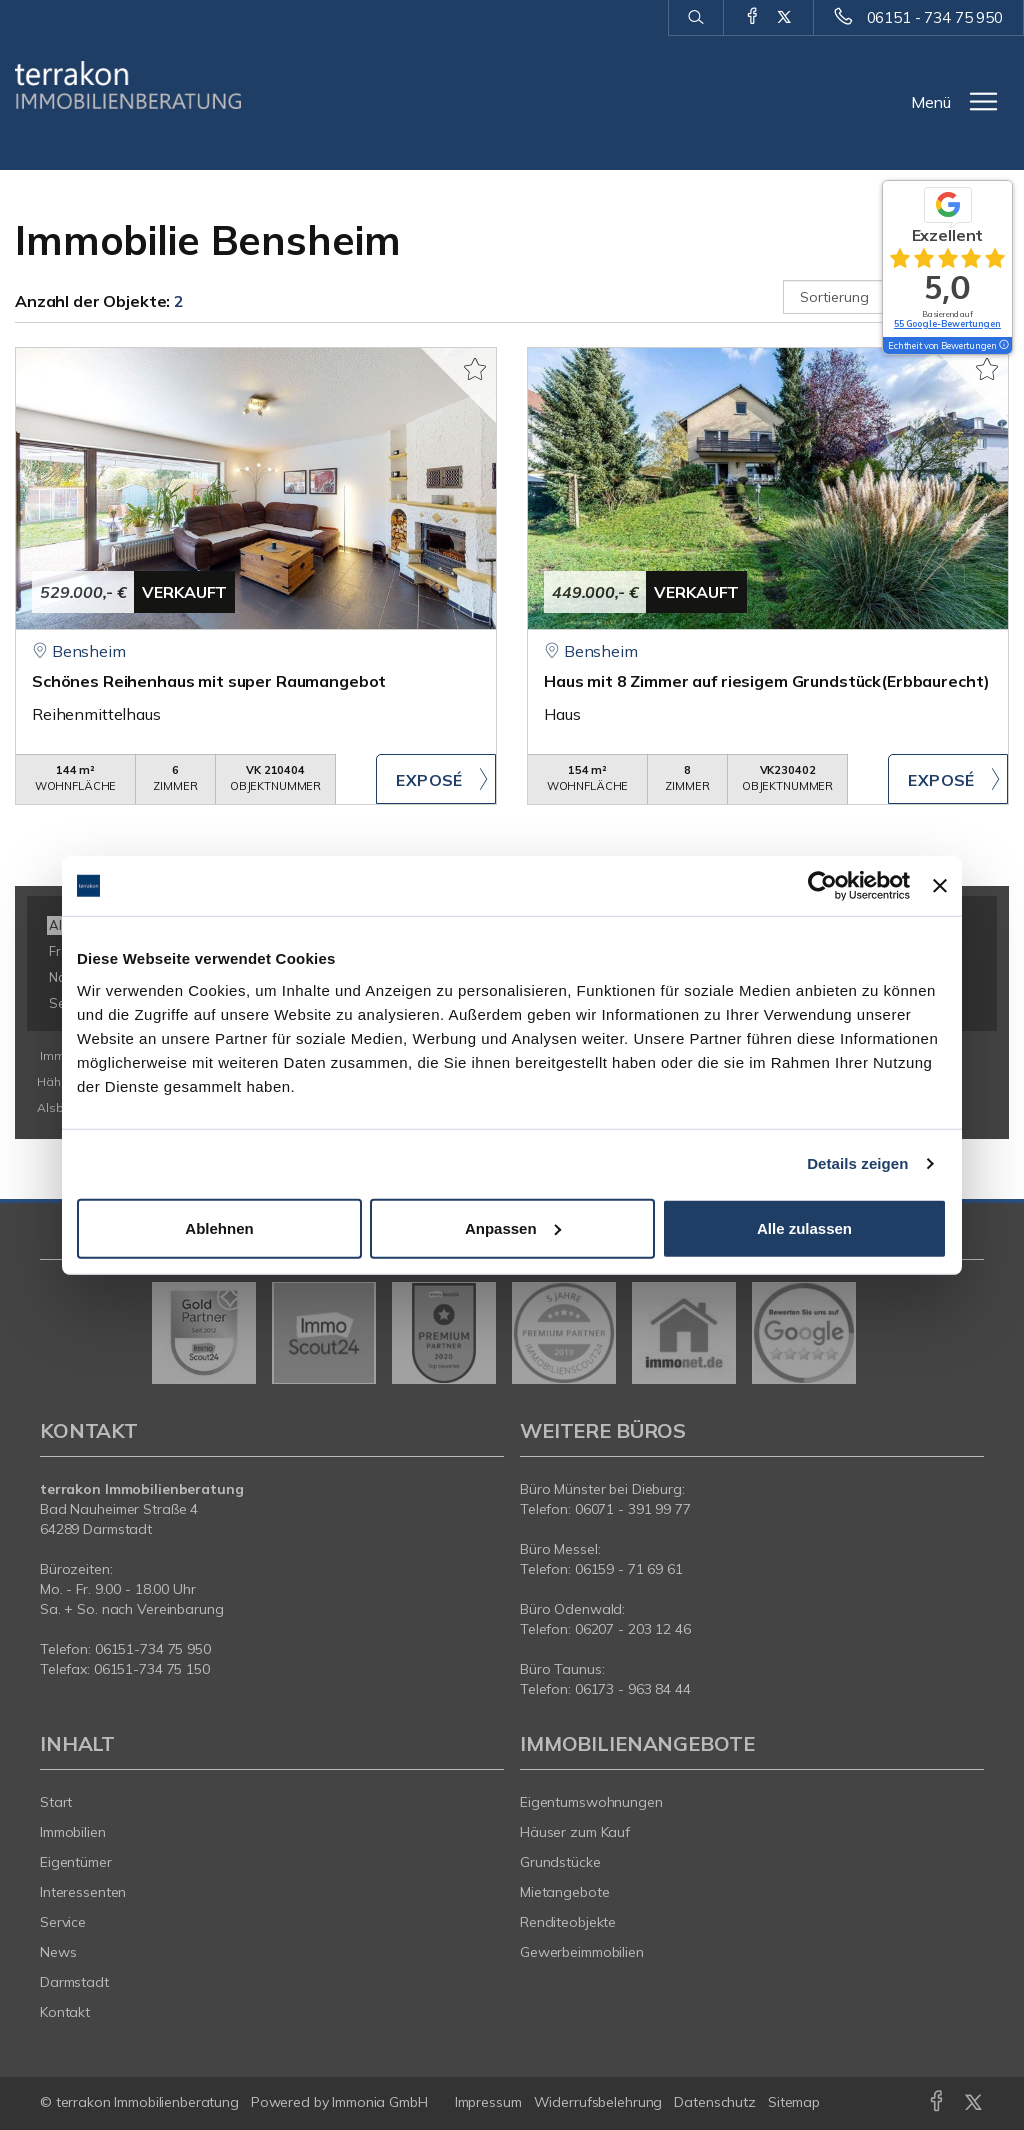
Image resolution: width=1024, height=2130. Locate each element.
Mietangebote (565, 1892)
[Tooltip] (1003, 346)
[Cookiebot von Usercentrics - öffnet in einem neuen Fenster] (822, 886)
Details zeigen (857, 1163)
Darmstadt (74, 1982)
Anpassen (513, 1227)
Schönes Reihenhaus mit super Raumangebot (209, 681)
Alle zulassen (804, 1227)
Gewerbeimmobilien (582, 1952)
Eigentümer (76, 1862)
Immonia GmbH (380, 2102)
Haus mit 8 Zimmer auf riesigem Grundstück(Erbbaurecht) (767, 681)
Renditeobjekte (568, 1922)
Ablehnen (219, 1227)
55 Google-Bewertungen (947, 323)
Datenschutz (715, 2102)
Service (63, 1922)
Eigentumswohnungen (591, 1802)
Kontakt (65, 2012)
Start (56, 1802)
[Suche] (695, 18)
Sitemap (794, 2102)
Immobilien (73, 1832)
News (58, 1952)
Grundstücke (560, 1862)
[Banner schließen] (940, 886)
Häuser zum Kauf (575, 1832)
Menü (931, 102)
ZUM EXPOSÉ (436, 779)
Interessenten (83, 1892)
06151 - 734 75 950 (935, 17)
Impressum (488, 2102)
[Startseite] (128, 85)
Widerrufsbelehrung (598, 2102)
